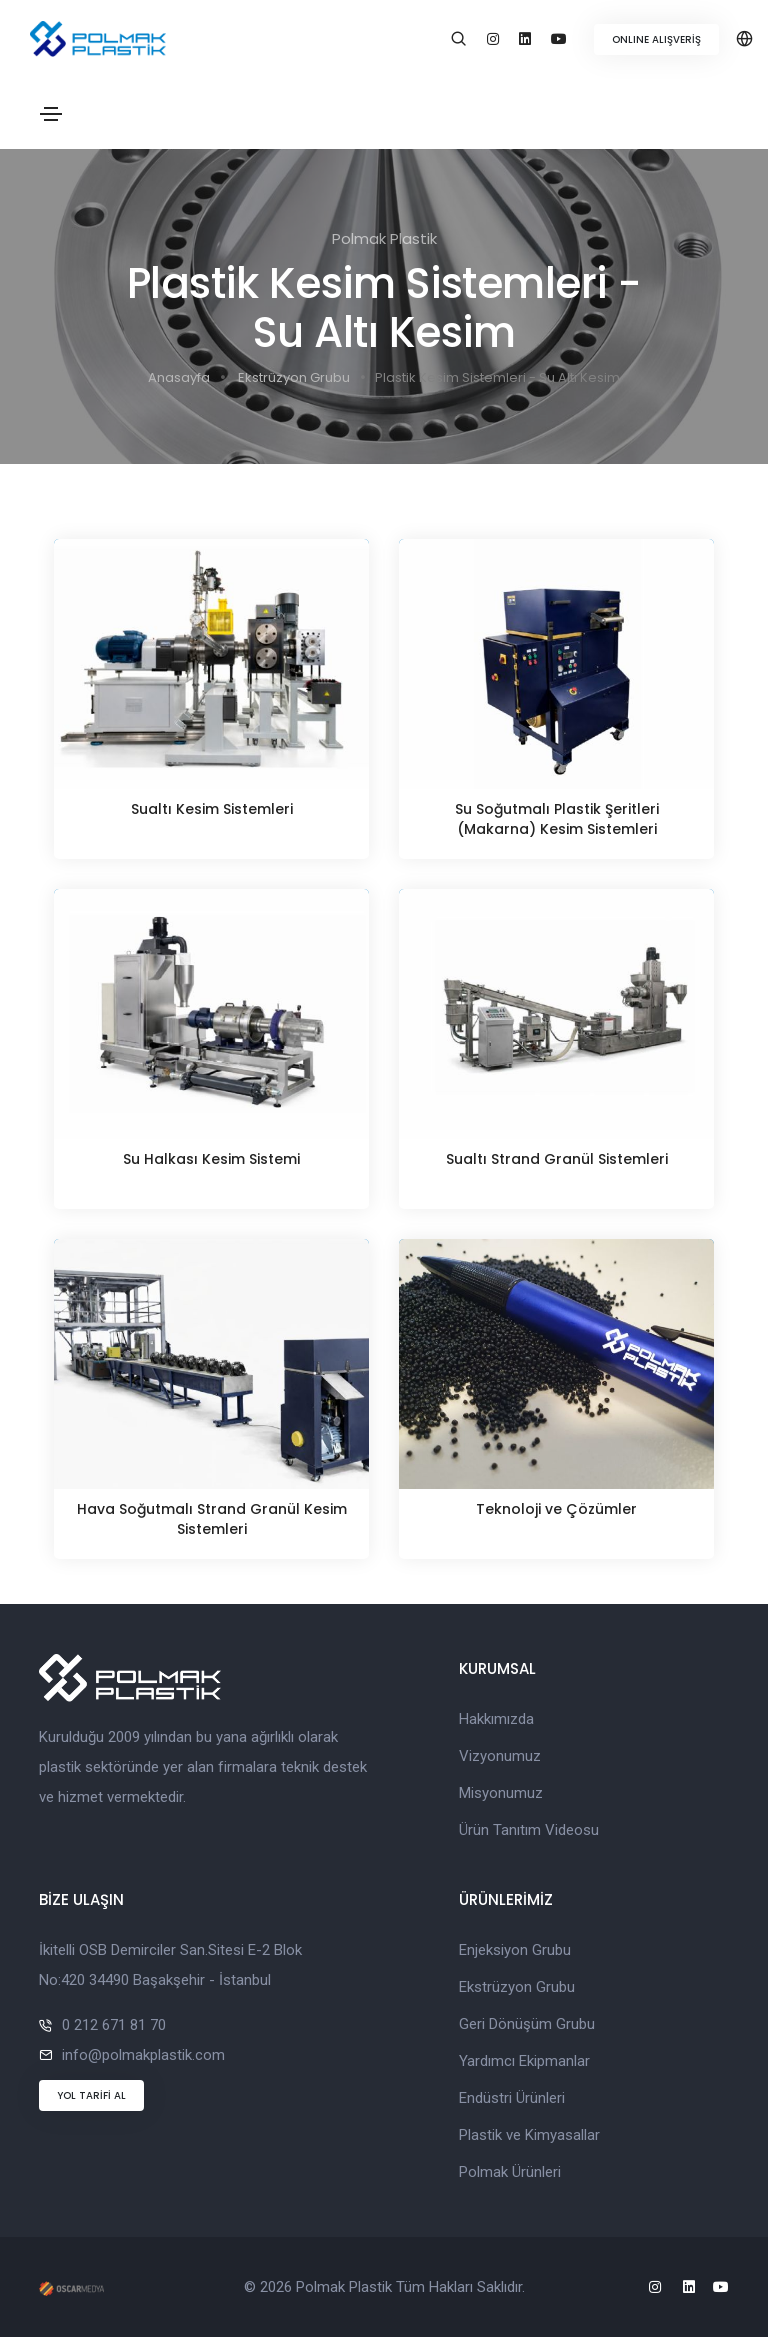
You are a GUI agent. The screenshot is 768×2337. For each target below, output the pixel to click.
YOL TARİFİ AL (91, 2095)
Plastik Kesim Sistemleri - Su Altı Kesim (497, 377)
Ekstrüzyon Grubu (294, 377)
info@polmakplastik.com (143, 2055)
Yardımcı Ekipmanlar (524, 2061)
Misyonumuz (501, 1793)
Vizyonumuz (500, 1756)
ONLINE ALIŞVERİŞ (656, 39)
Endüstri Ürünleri (512, 2098)
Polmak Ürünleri (510, 2172)
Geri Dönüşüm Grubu (527, 2024)
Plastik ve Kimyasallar (529, 2135)
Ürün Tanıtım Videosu (529, 1830)
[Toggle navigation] (51, 114)
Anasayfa (179, 377)
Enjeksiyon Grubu (515, 1950)
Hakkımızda (496, 1719)
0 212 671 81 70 (114, 2025)
